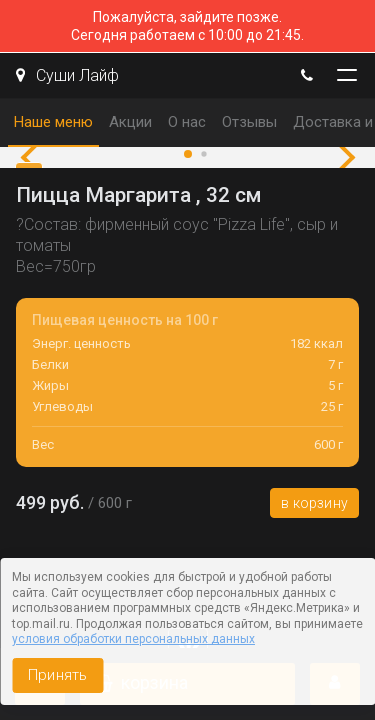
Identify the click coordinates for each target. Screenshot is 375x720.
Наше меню (53, 122)
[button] (35, 158)
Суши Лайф (67, 75)
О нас (187, 122)
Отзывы (249, 122)
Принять (57, 675)
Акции (130, 122)
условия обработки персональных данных (133, 639)
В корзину (314, 503)
